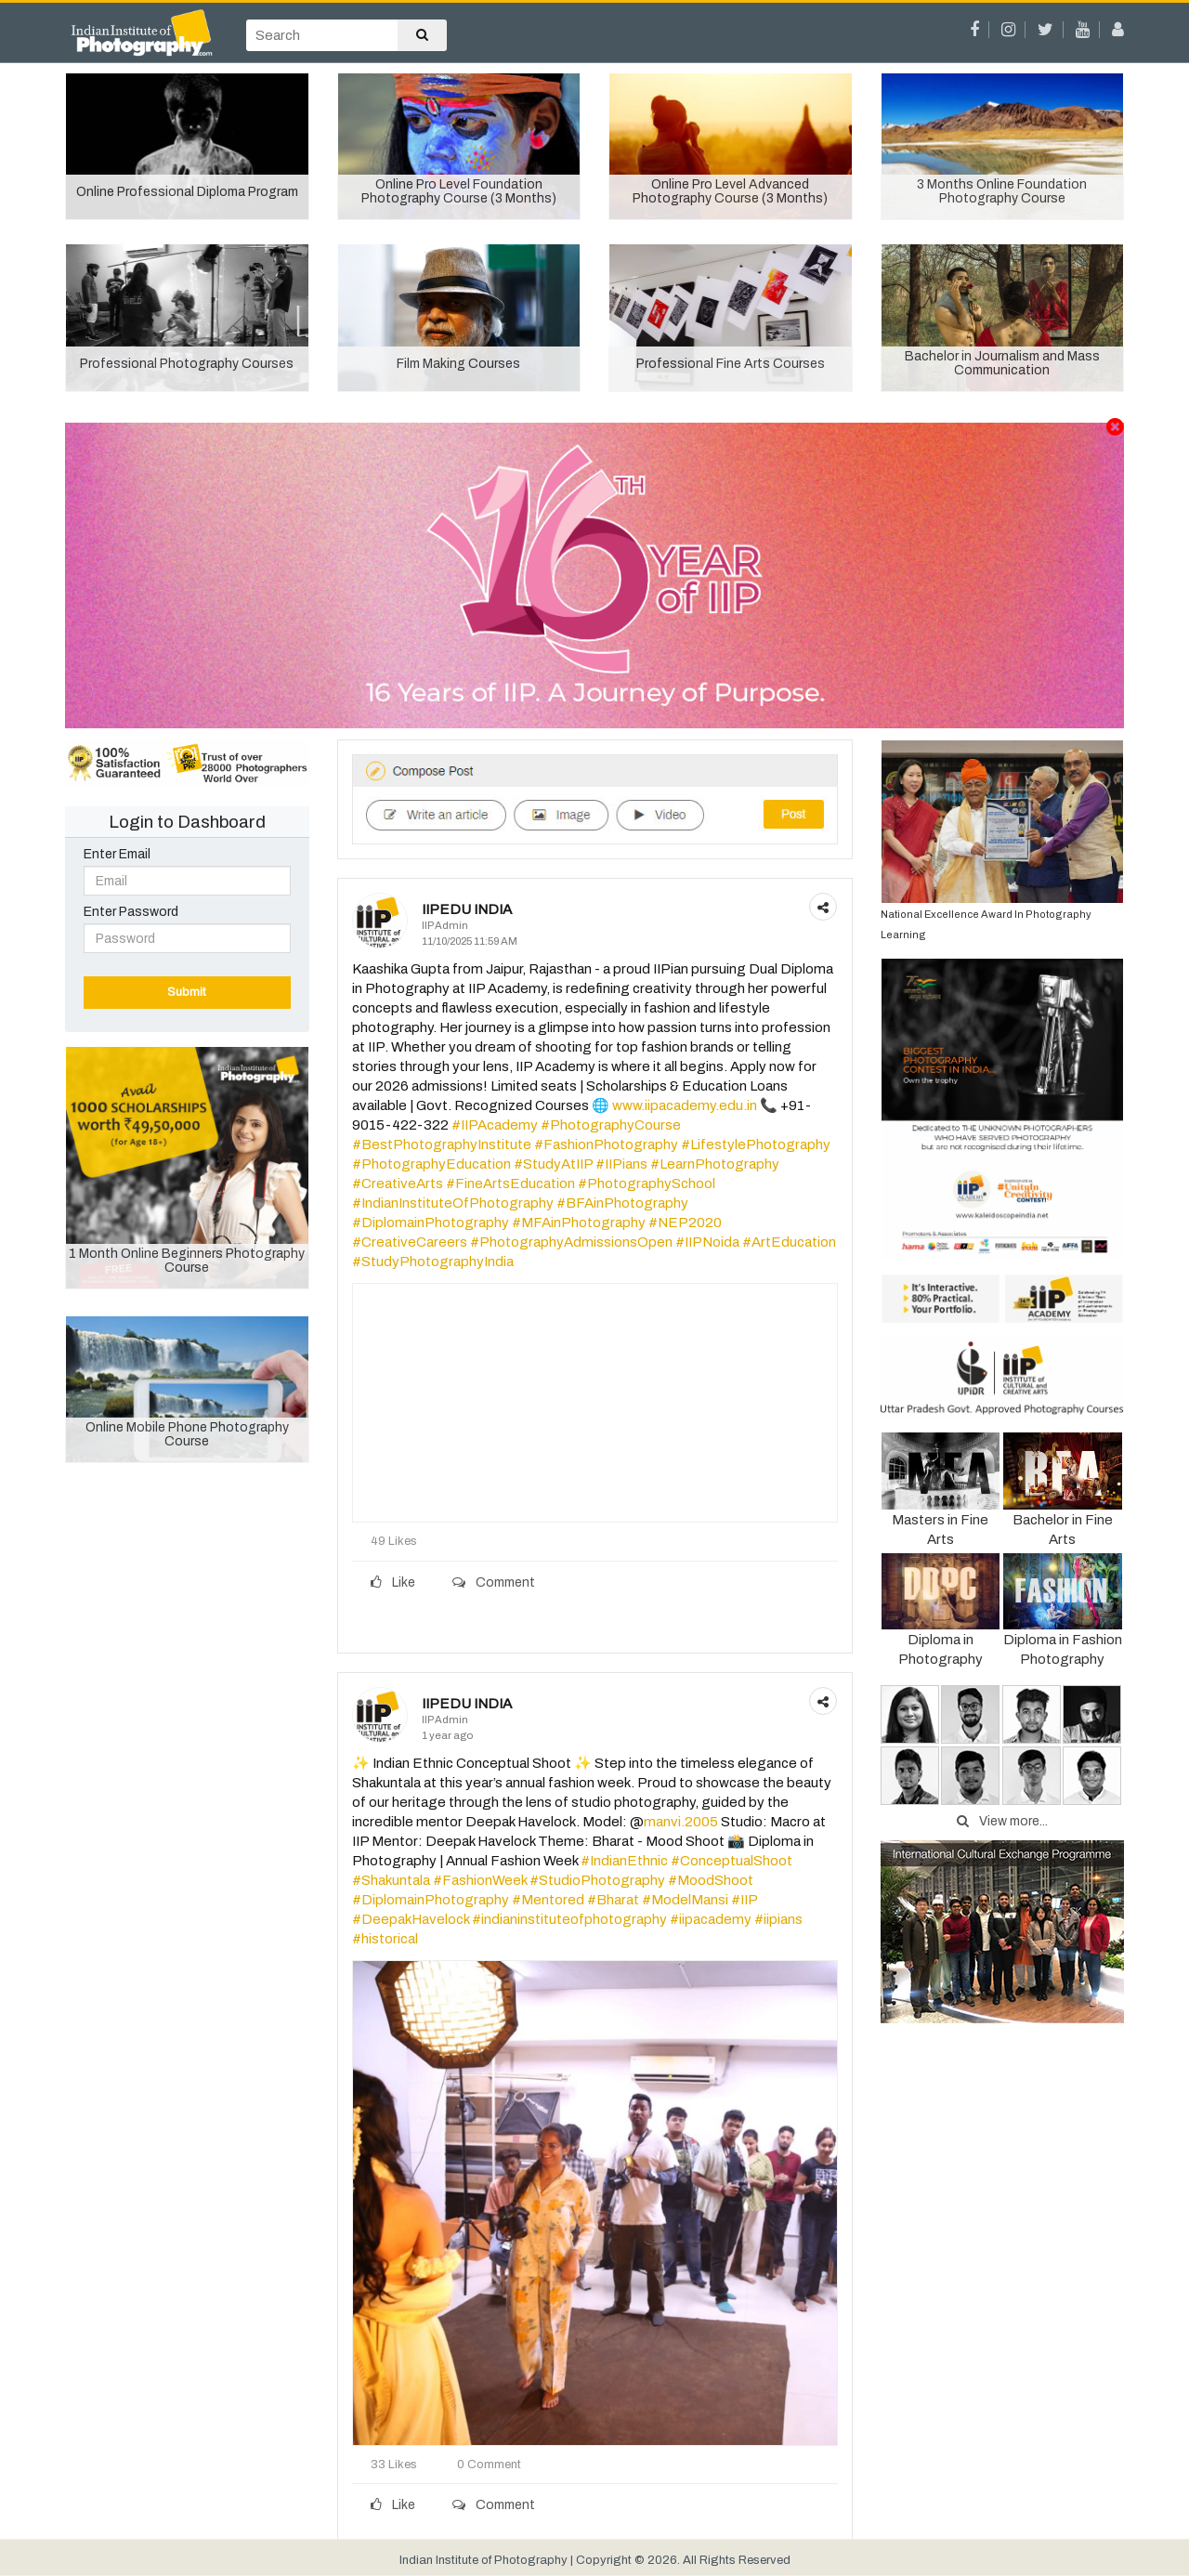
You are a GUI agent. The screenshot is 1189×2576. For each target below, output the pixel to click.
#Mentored (548, 1899)
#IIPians (621, 1164)
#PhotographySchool (646, 1183)
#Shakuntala (391, 1880)
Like (393, 1582)
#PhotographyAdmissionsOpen (571, 1242)
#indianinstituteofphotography (569, 1919)
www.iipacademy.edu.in (684, 1105)
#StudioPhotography (597, 1880)
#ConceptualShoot (731, 1860)
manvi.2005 (681, 1821)
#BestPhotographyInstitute (441, 1144)
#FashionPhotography (606, 1144)
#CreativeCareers (409, 1242)
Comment (493, 1582)
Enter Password (131, 912)
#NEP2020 (685, 1222)
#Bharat (613, 1899)
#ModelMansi (685, 1899)
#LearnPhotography (714, 1164)
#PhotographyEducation (431, 1164)
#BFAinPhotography (622, 1203)
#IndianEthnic (624, 1860)
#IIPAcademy (494, 1125)
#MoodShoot (710, 1880)
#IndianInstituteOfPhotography (453, 1203)
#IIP (744, 1899)
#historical (385, 1938)
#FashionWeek (480, 1880)
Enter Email (117, 854)
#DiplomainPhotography (430, 1222)
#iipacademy (710, 1919)
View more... (1002, 1821)
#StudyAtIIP (553, 1164)
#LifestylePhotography (755, 1144)
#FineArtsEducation (510, 1183)
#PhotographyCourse (611, 1125)
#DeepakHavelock (410, 1919)
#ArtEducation (789, 1242)
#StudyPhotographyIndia (433, 1261)
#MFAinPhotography (579, 1222)
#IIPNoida (707, 1242)
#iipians (778, 1919)
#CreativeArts (397, 1183)
